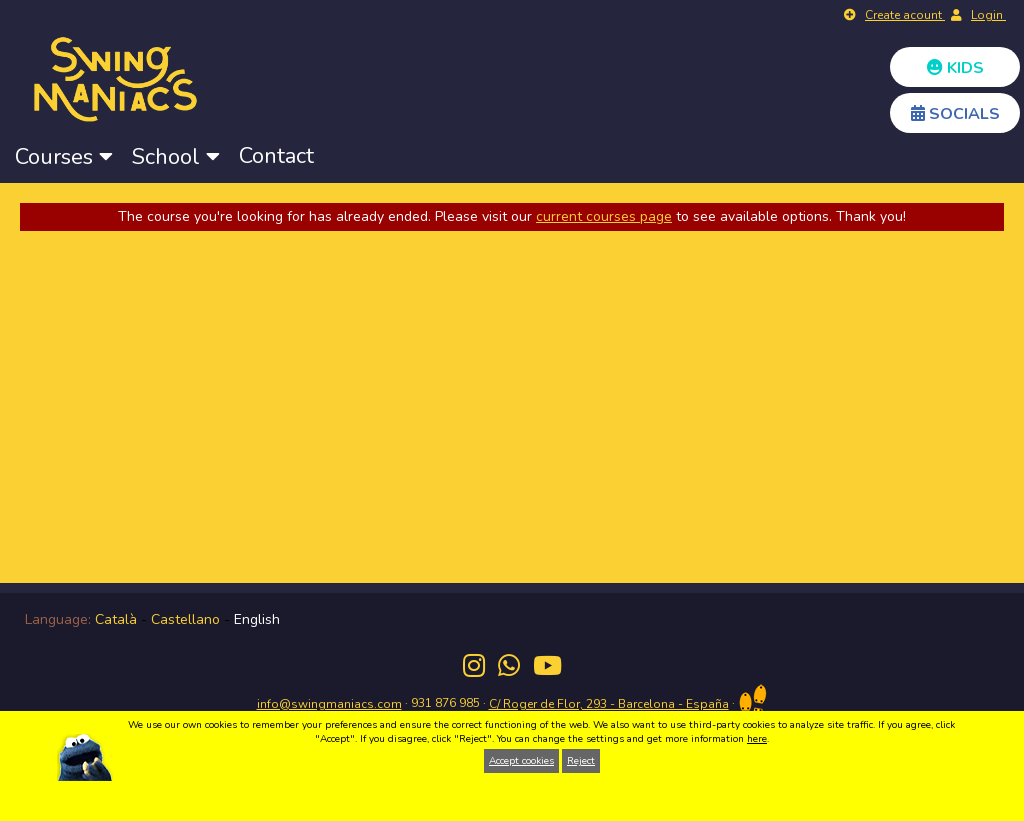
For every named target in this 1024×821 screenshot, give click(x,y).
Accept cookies (521, 761)
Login (988, 15)
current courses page (604, 216)
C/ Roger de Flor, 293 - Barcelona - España (609, 704)
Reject (581, 761)
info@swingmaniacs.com (329, 704)
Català (116, 619)
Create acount (905, 15)
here (757, 739)
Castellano (185, 619)
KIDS (955, 68)
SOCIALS (955, 114)
